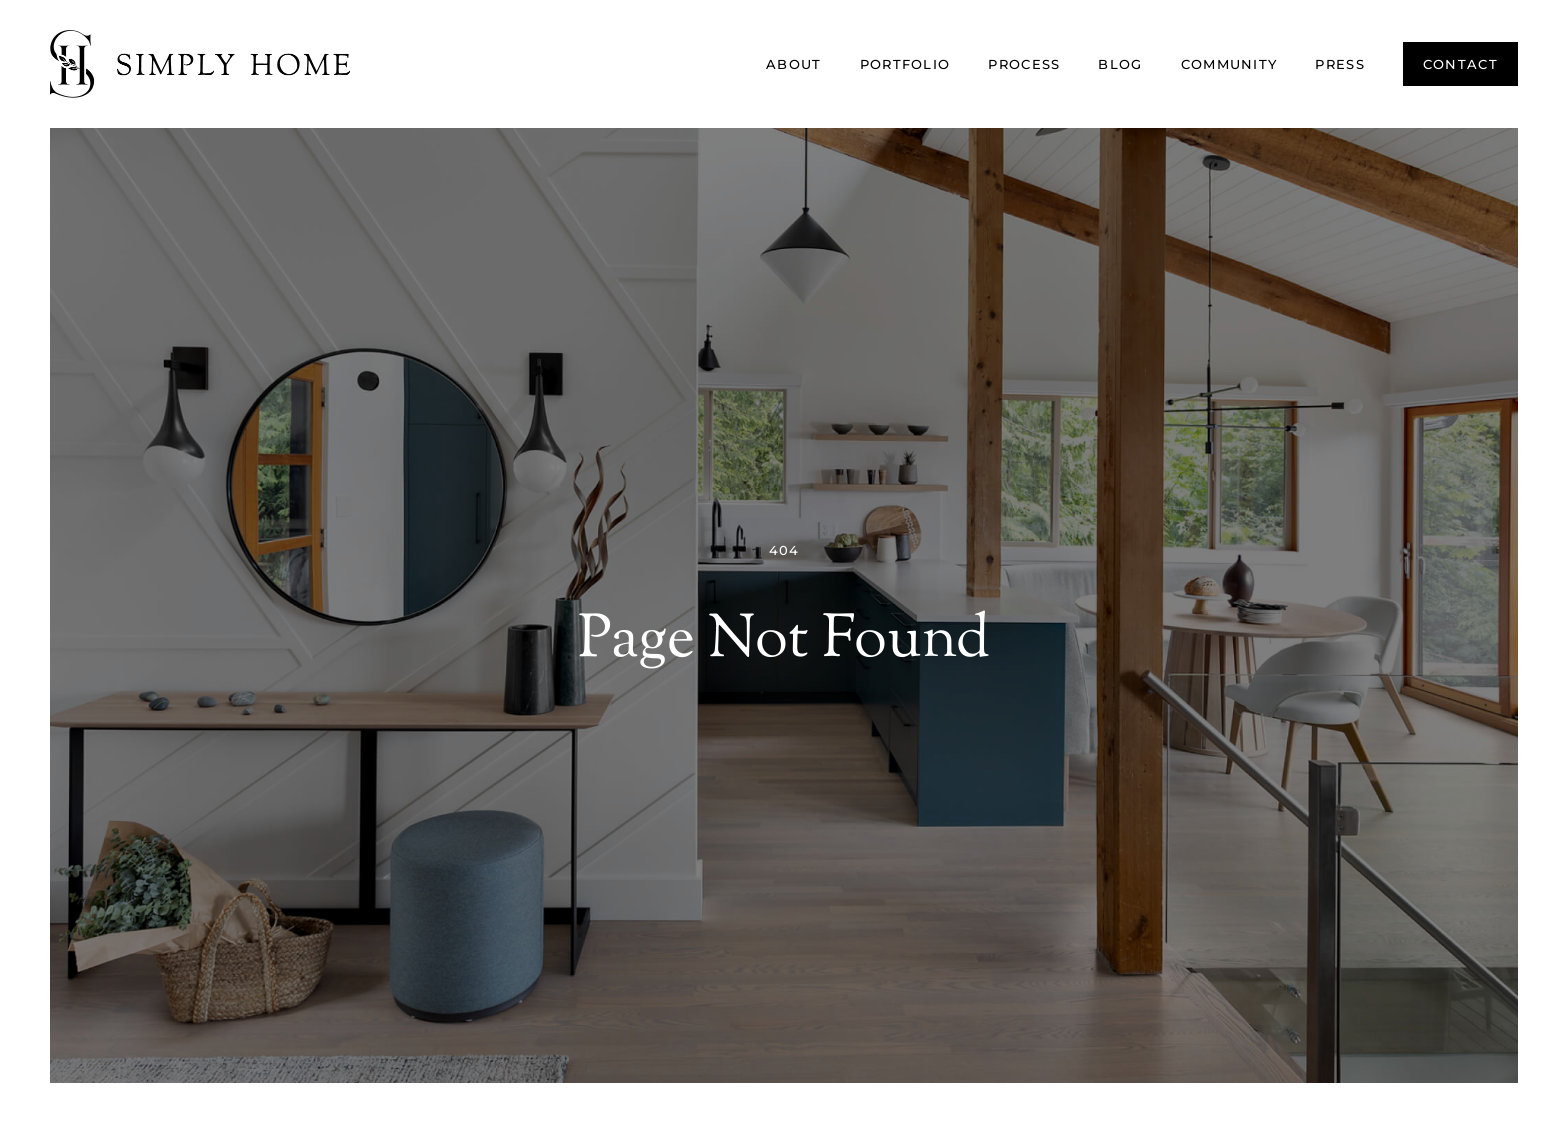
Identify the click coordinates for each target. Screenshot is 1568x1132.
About (794, 64)
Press (1340, 64)
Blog (1120, 64)
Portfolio (905, 64)
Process (1024, 64)
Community (1229, 64)
